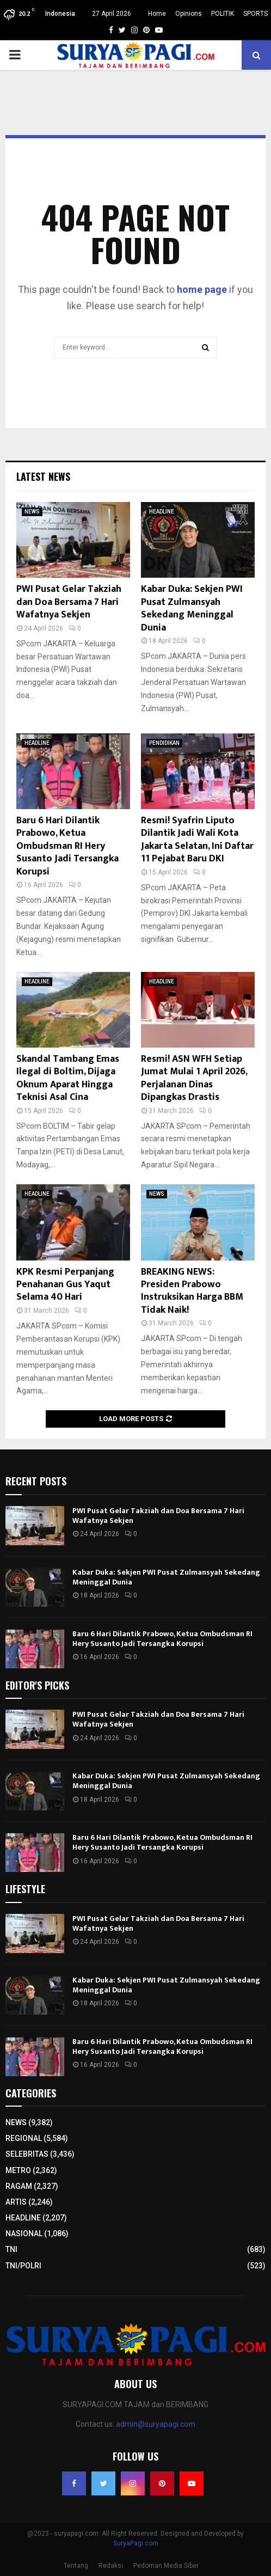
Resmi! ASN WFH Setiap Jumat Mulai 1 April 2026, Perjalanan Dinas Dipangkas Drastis (194, 1078)
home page (202, 289)
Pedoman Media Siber (166, 2565)
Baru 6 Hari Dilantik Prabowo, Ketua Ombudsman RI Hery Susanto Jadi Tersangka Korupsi (67, 846)
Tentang (76, 2565)
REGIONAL (23, 2138)
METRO (18, 2170)
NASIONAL (23, 2233)
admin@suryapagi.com (155, 2424)
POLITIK (222, 13)
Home (157, 13)
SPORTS (255, 13)
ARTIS (16, 2202)
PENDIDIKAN (164, 743)
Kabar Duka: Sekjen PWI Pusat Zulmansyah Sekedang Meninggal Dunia (192, 608)
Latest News (43, 476)
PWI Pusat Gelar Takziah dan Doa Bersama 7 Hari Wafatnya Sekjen (68, 602)
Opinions (188, 13)
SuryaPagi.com (135, 2543)
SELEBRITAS (26, 2154)
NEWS (32, 512)
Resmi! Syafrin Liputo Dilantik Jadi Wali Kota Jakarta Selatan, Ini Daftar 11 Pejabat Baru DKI (197, 839)
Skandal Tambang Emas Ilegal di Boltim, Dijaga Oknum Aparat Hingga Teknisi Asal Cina (67, 1078)
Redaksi (110, 2565)
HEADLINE (161, 512)
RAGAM (18, 2186)
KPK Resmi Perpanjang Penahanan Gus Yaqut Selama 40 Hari (65, 1285)
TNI (11, 2249)
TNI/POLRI (23, 2265)
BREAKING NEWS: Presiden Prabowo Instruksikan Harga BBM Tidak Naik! (192, 1291)
